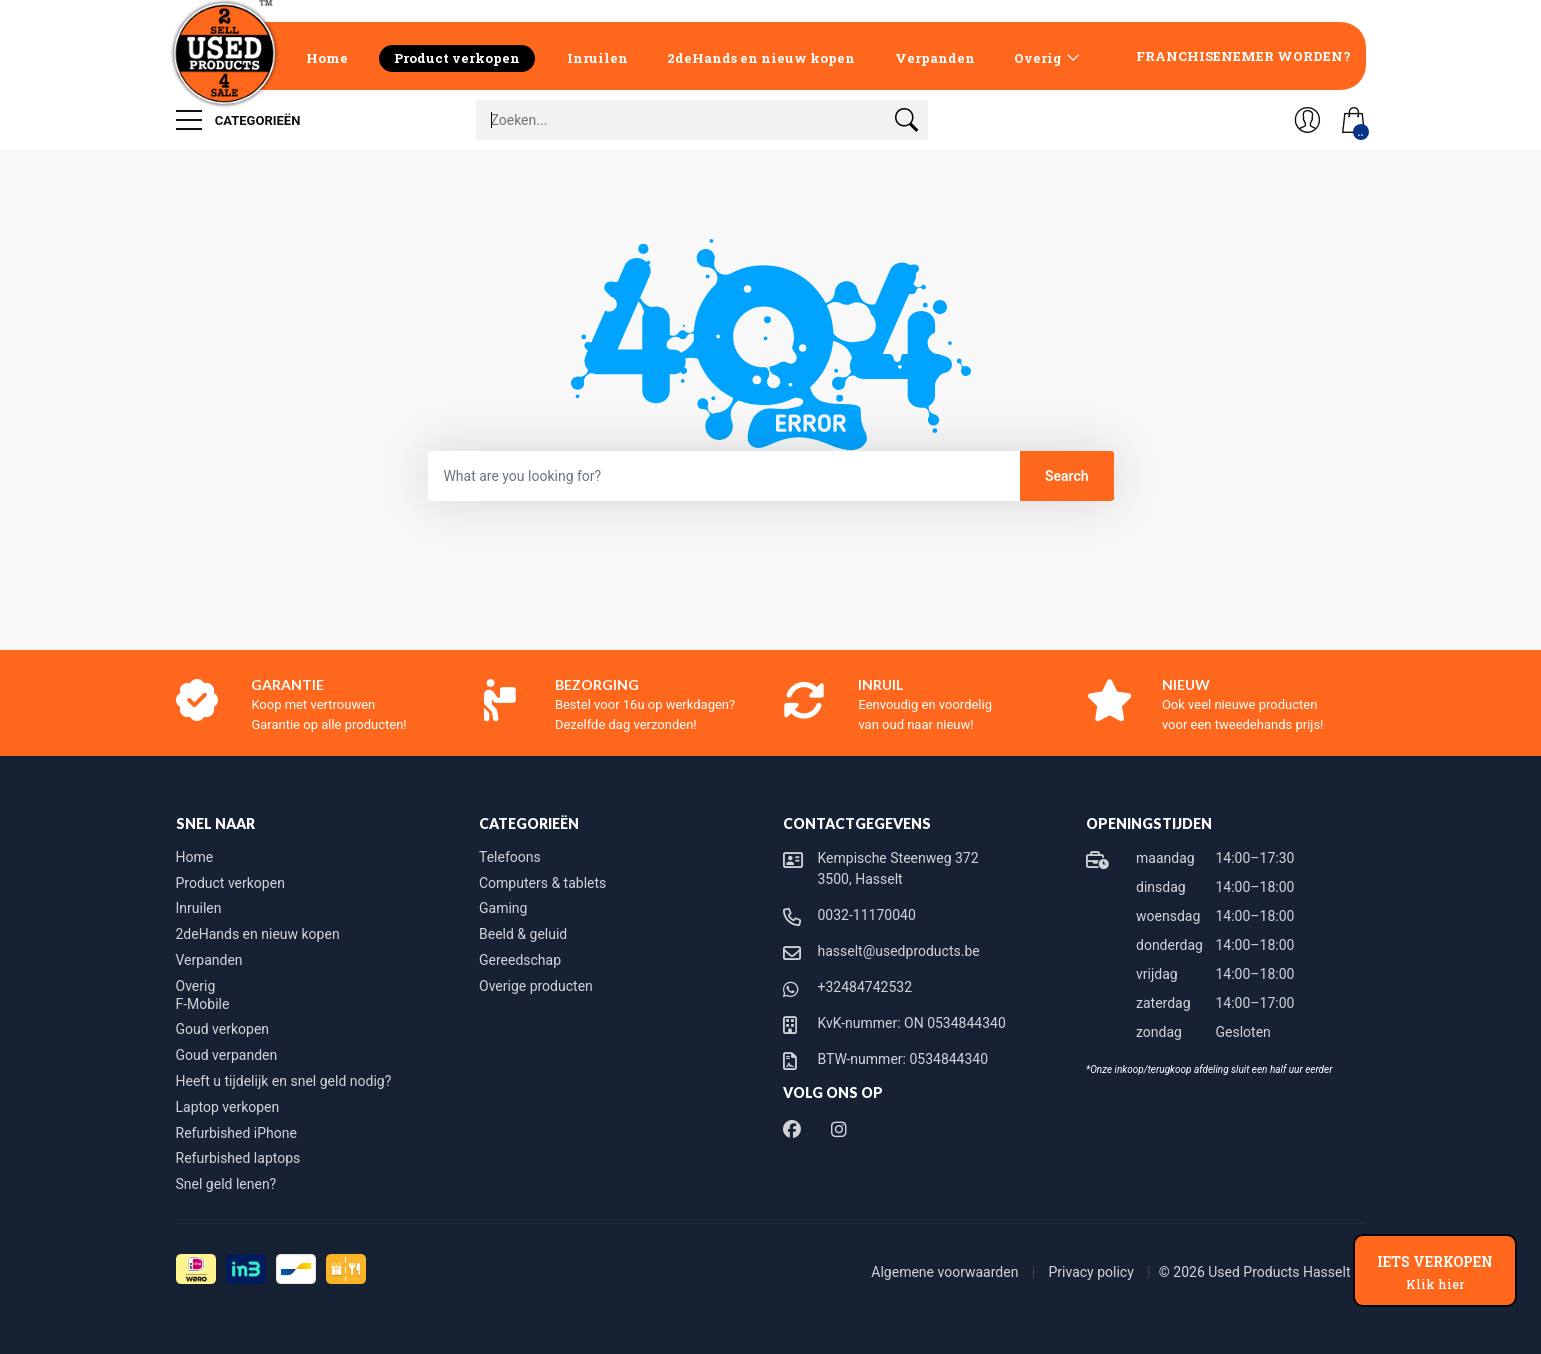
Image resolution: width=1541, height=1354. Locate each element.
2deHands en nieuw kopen (761, 58)
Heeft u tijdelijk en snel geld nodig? (284, 1081)
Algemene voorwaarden (946, 1272)
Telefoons (510, 857)
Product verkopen (457, 58)
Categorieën (238, 120)
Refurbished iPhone (236, 1133)
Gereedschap (520, 960)
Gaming (503, 908)
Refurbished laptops (238, 1158)
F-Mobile (203, 1004)
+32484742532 (865, 987)
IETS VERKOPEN (1435, 1272)
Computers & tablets (542, 883)
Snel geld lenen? (226, 1184)
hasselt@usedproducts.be (899, 951)
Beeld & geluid (523, 934)
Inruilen (597, 58)
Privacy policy (1092, 1272)
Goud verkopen (223, 1029)
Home (327, 58)
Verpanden (935, 58)
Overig (1038, 58)
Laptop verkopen (228, 1107)
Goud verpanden (227, 1055)
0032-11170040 (867, 915)
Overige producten (536, 986)
